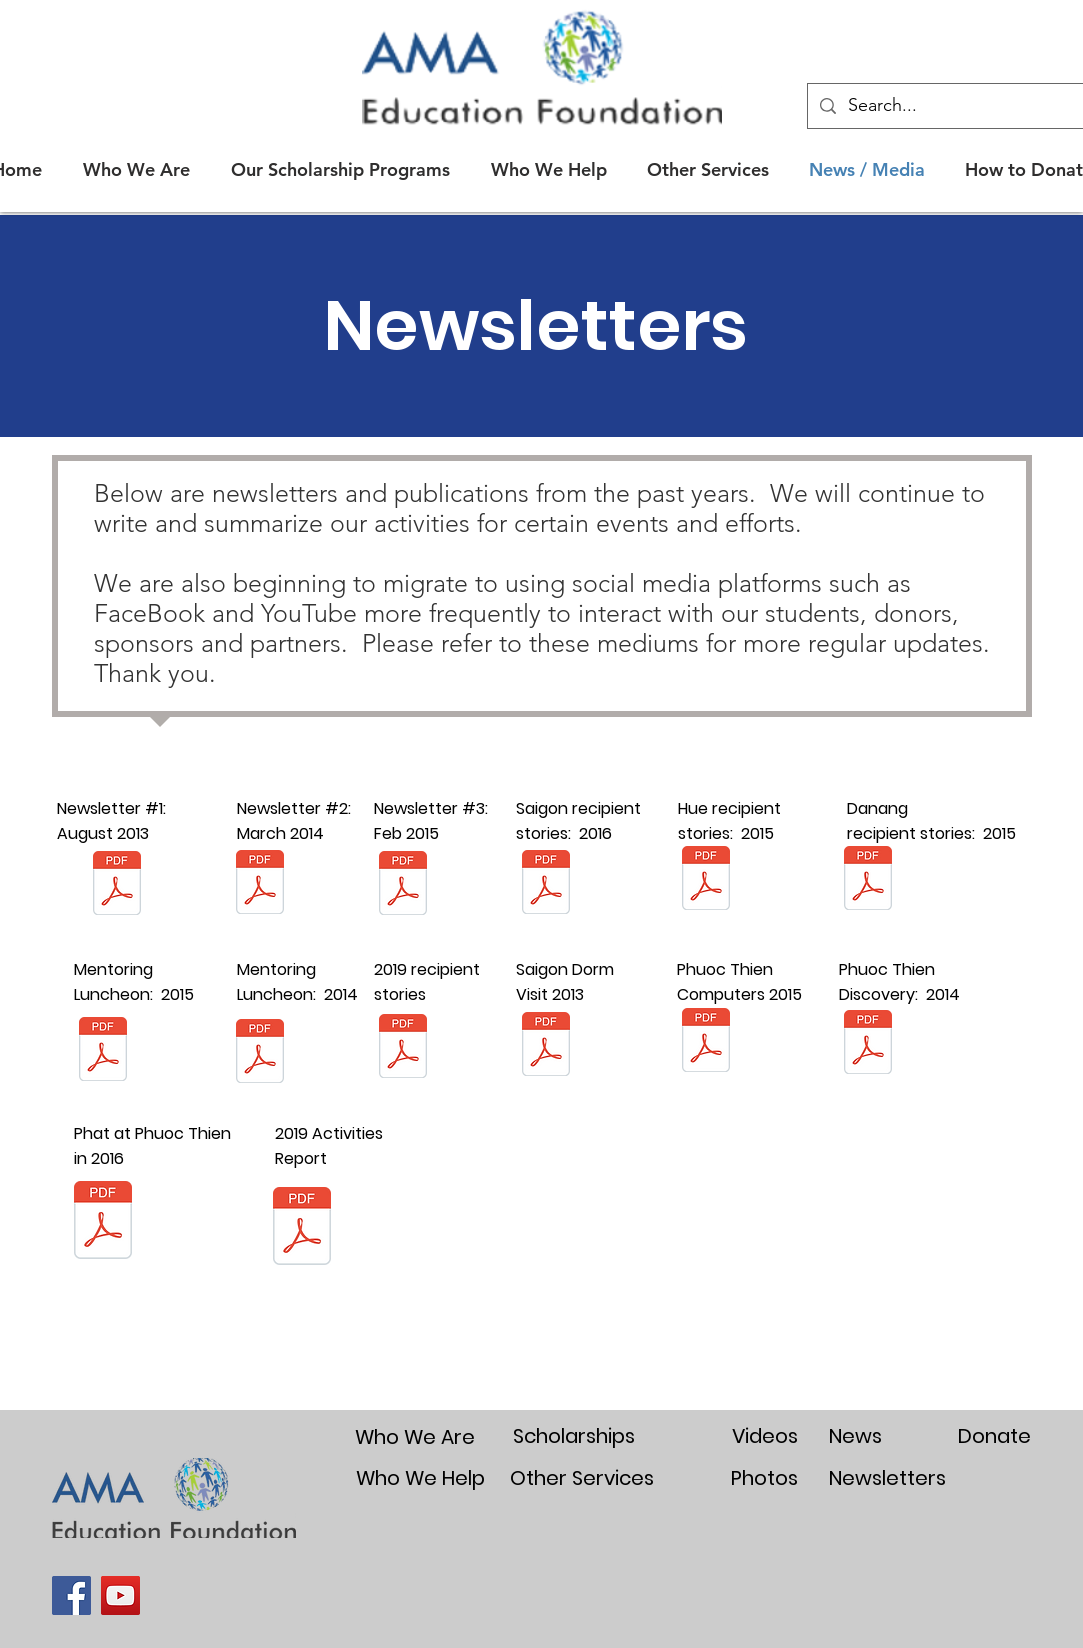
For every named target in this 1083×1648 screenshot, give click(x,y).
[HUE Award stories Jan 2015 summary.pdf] (706, 880)
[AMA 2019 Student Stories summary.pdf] (403, 1048)
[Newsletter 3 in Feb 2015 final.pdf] (403, 885)
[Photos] (765, 1478)
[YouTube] (120, 1595)
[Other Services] (582, 1478)
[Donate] (994, 1436)
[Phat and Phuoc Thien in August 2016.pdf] (103, 1222)
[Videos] (765, 1436)
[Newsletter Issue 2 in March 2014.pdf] (260, 884)
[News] (855, 1436)
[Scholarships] (574, 1436)
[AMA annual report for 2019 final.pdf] (302, 1228)
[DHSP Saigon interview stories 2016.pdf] (546, 884)
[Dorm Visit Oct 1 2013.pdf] (546, 1046)
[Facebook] (71, 1595)
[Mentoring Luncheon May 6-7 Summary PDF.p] (103, 1051)
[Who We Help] (421, 1477)
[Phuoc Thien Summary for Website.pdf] (868, 1044)
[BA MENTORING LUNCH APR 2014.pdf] (260, 1053)
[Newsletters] (887, 1477)
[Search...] (959, 106)
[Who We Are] (415, 1436)
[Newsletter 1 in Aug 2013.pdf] (117, 885)
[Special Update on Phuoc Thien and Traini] (706, 1042)
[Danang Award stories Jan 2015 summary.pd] (868, 880)
